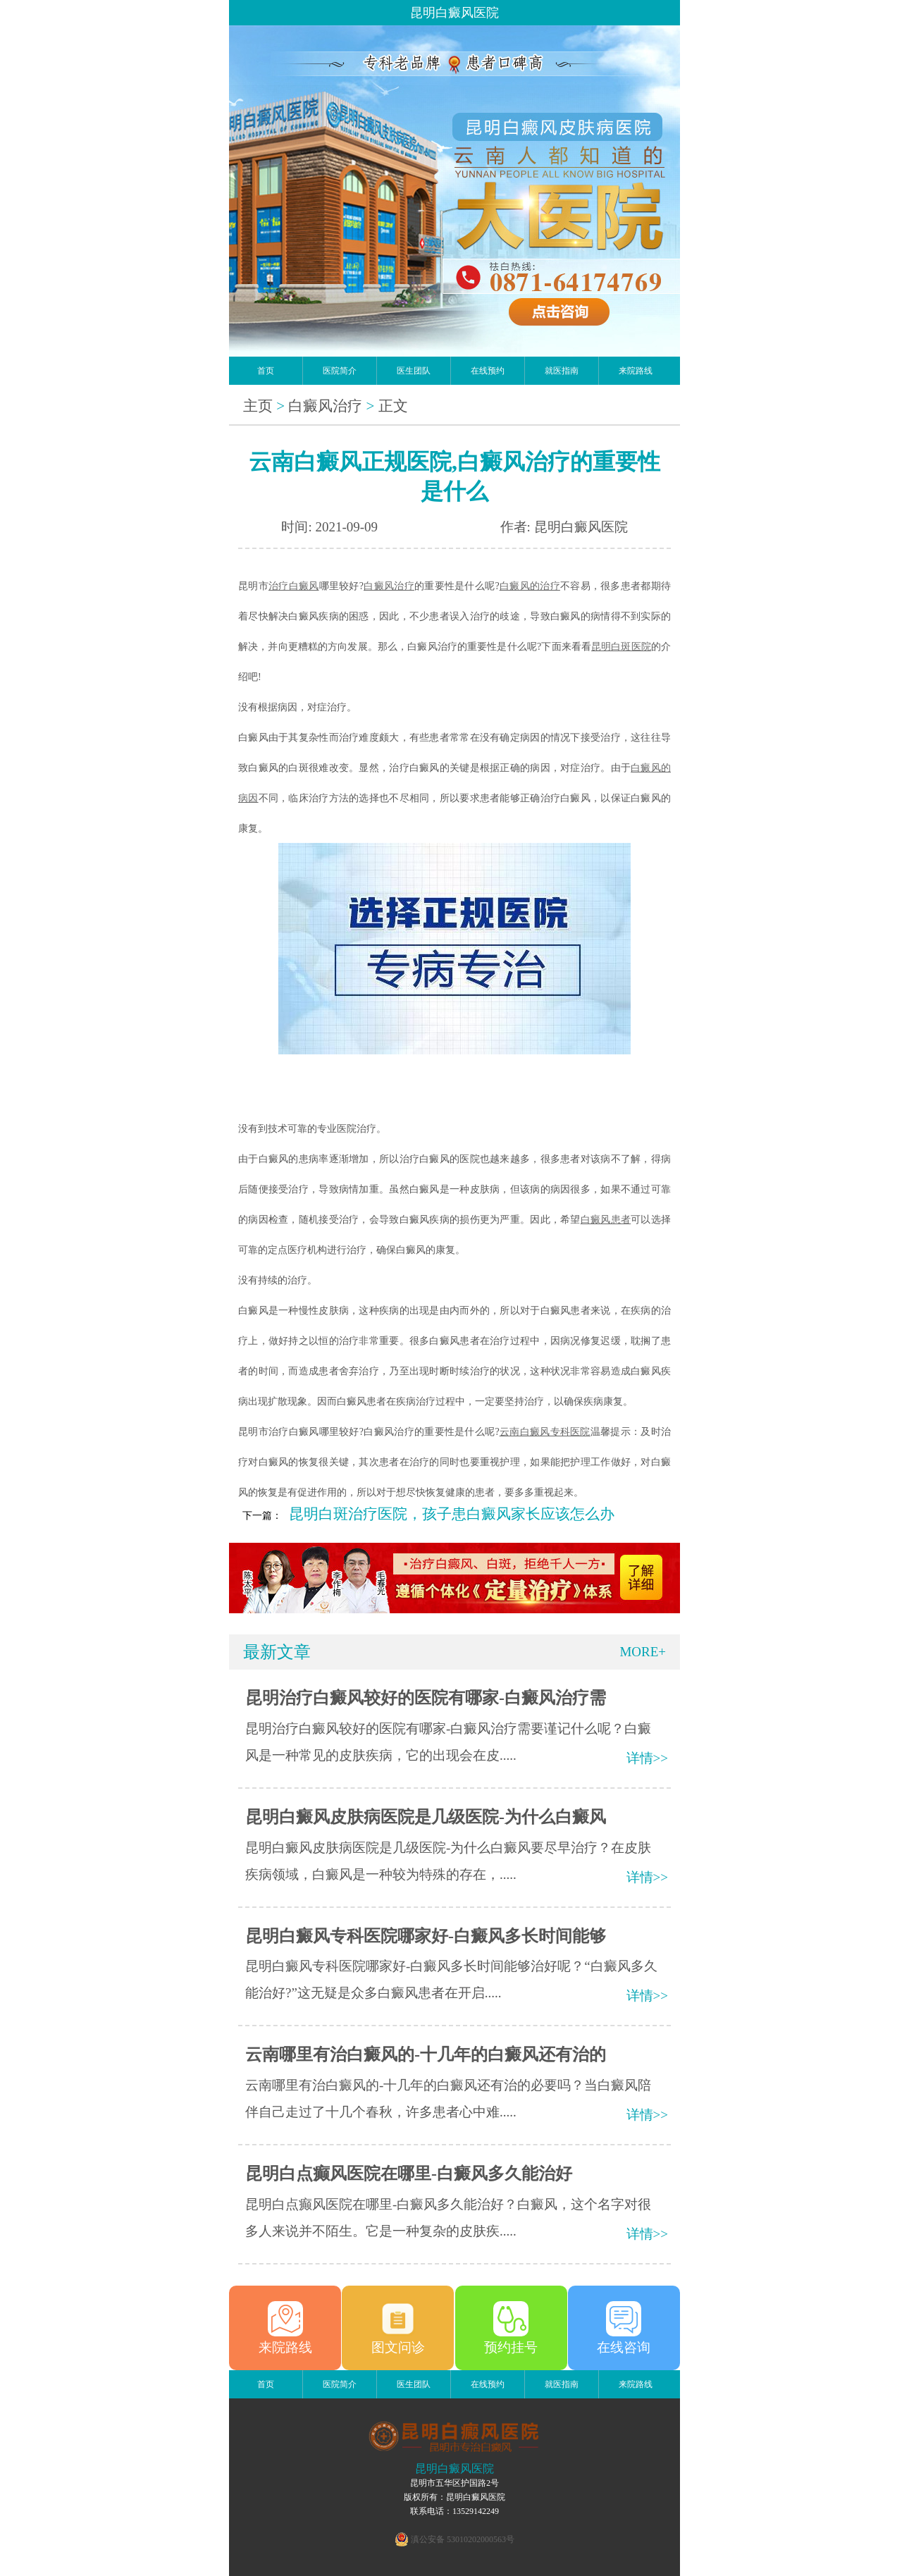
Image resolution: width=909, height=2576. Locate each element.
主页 (258, 406)
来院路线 (636, 371)
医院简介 (340, 371)
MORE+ (642, 1651)
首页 (265, 371)
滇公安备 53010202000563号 (462, 2539)
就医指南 (562, 371)
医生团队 (414, 371)
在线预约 (488, 371)
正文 (393, 406)
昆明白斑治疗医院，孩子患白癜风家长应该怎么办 (451, 1513)
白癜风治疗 (325, 406)
